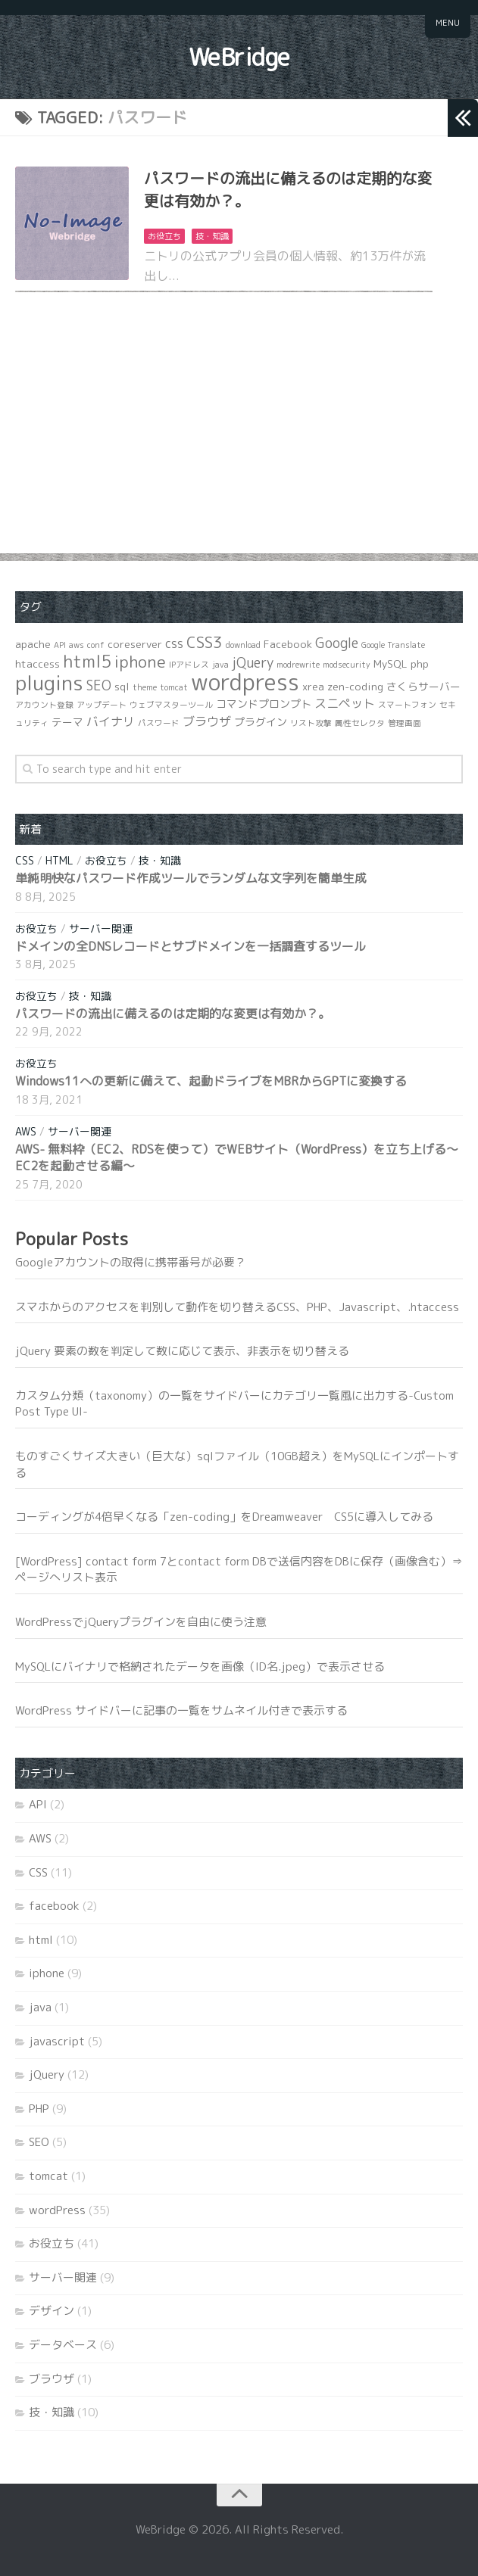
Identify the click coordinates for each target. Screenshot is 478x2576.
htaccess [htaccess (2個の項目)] (37, 663)
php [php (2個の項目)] (420, 663)
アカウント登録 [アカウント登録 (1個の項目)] (44, 704)
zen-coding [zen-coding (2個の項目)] (355, 686)
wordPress (57, 2210)
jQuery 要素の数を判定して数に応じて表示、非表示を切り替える (182, 1351)
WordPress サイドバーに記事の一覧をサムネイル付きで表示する (181, 1710)
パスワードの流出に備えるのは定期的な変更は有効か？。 (172, 1013)
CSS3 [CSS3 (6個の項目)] (204, 642)
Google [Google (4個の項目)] (336, 643)
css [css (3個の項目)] (174, 643)
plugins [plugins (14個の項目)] (49, 682)
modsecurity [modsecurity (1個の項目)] (346, 664)
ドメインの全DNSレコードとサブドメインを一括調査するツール (190, 946)
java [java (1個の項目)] (220, 664)
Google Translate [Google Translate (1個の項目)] (393, 645)
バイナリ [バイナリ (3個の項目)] (110, 721)
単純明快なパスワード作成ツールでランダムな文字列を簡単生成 (191, 878)
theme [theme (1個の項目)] (145, 687)
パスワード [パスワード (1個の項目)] (159, 723)
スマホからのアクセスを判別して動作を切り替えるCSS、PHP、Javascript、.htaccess (237, 1307)
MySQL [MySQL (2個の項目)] (390, 663)
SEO (39, 2142)
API (38, 1804)
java (40, 2007)
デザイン (51, 2311)
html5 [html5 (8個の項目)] (87, 661)
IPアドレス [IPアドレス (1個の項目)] (189, 664)
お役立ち (164, 236)
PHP (39, 2109)
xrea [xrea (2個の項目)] (313, 686)
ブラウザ (51, 2379)
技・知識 (212, 236)
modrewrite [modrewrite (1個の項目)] (298, 664)
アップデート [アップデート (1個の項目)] (102, 704)
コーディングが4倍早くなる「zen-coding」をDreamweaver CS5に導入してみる (224, 1517)
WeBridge (239, 56)
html (59, 860)
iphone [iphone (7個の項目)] (140, 661)
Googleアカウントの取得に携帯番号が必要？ (130, 1262)
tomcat (48, 2176)
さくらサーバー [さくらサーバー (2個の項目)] (423, 686)
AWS (25, 1131)
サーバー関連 (101, 928)
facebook (54, 1906)
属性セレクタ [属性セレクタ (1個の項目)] (360, 723)
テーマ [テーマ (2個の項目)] (67, 722)
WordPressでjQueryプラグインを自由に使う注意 (141, 1622)
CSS (24, 860)
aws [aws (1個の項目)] (76, 645)
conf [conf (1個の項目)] (96, 645)
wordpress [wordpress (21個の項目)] (245, 681)
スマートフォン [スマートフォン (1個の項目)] (407, 704)
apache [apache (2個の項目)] (33, 644)
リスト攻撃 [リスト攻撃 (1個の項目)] (311, 723)
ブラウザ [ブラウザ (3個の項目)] (207, 721)
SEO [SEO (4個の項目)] (98, 685)
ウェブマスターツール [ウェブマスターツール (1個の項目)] (171, 704)
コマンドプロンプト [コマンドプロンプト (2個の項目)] (263, 703)
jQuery (46, 2074)
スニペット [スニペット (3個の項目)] (344, 703)
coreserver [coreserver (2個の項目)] (135, 644)
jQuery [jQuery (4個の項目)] (252, 662)
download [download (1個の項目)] (243, 645)
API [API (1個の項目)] (60, 645)
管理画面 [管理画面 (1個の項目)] (404, 723)
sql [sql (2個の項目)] (122, 686)
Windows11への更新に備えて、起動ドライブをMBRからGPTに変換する (211, 1081)
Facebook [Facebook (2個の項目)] (288, 644)
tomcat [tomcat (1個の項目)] (174, 687)
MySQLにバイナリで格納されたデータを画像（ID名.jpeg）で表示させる (200, 1666)
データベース (63, 2345)
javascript (57, 2041)
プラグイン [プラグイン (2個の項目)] (260, 722)
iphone (46, 1973)
